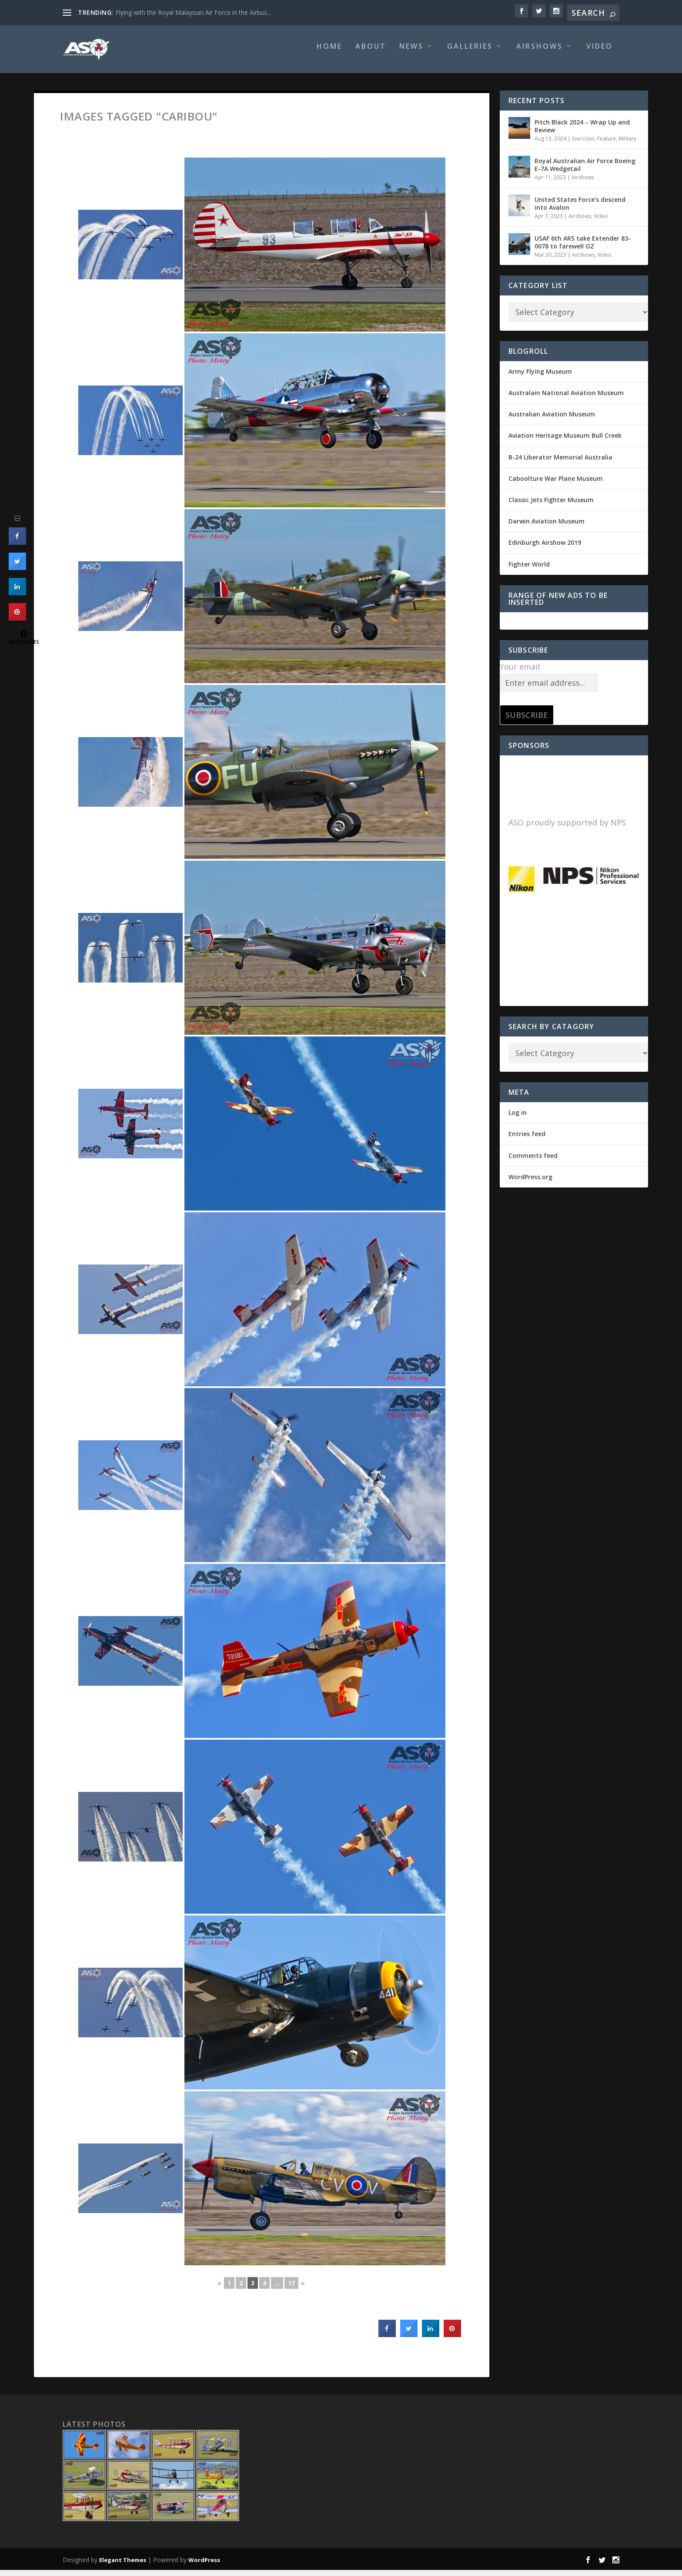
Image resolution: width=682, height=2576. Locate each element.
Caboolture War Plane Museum (555, 484)
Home (329, 53)
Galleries (470, 53)
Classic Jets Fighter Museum (551, 506)
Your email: (521, 672)
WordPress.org (530, 1183)
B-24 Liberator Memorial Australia (560, 463)
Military (627, 144)
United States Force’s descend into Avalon (580, 209)
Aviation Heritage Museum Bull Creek (565, 441)
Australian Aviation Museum (551, 420)
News (411, 53)
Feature (606, 144)
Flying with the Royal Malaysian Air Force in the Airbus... (193, 12)
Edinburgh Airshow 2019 (544, 548)
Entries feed (526, 1140)
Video (599, 53)
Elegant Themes (122, 2566)
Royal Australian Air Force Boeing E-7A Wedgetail (585, 171)
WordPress (204, 2566)
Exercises (583, 144)
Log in (517, 1118)
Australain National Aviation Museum (566, 399)
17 (291, 2289)
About (370, 53)
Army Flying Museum (540, 377)
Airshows (539, 53)
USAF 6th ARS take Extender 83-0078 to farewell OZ (583, 248)
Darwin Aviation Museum (546, 527)
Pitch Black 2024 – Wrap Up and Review (582, 132)
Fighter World (529, 570)
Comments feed (533, 1161)
